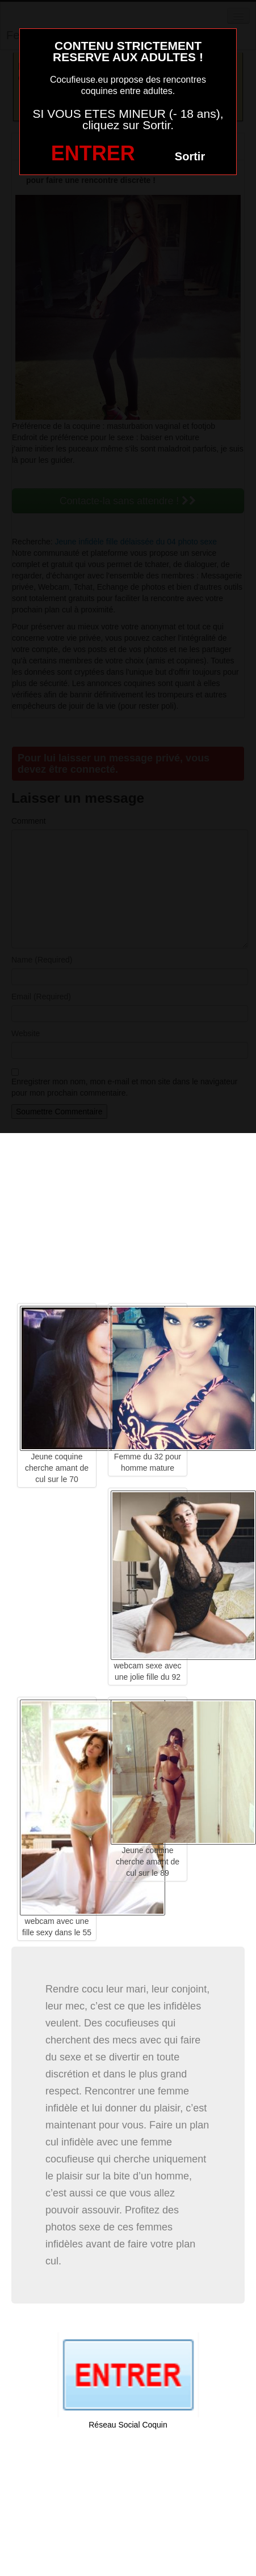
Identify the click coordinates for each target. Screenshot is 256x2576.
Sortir (190, 156)
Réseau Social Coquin (128, 2424)
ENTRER (93, 153)
